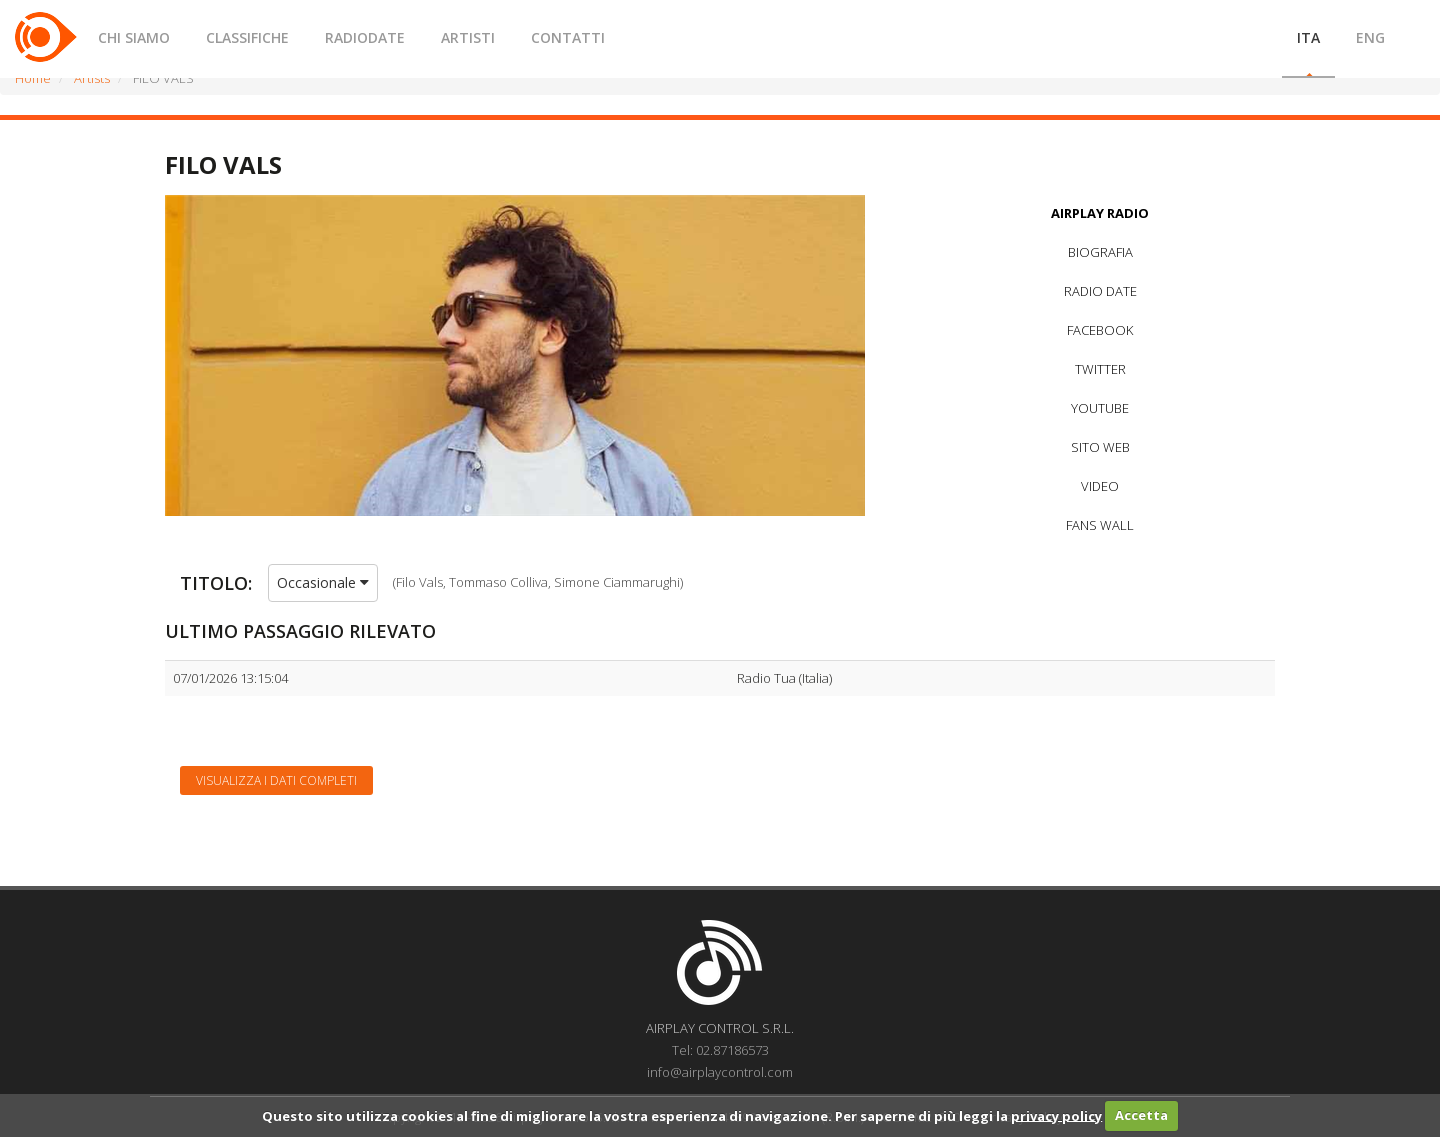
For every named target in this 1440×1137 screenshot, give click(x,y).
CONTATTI (568, 37)
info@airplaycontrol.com (720, 1072)
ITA (1308, 37)
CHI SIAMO (134, 37)
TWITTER (1100, 369)
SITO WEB (1100, 447)
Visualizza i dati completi (276, 780)
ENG (1370, 37)
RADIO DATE (1100, 291)
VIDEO (1100, 486)
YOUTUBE (1100, 408)
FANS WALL (1100, 525)
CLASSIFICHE (247, 37)
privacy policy (1056, 1115)
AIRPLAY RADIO (1100, 213)
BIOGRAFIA (1100, 252)
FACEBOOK (1100, 330)
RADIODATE (365, 37)
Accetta (1141, 1115)
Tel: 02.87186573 (720, 1050)
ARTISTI (468, 37)
